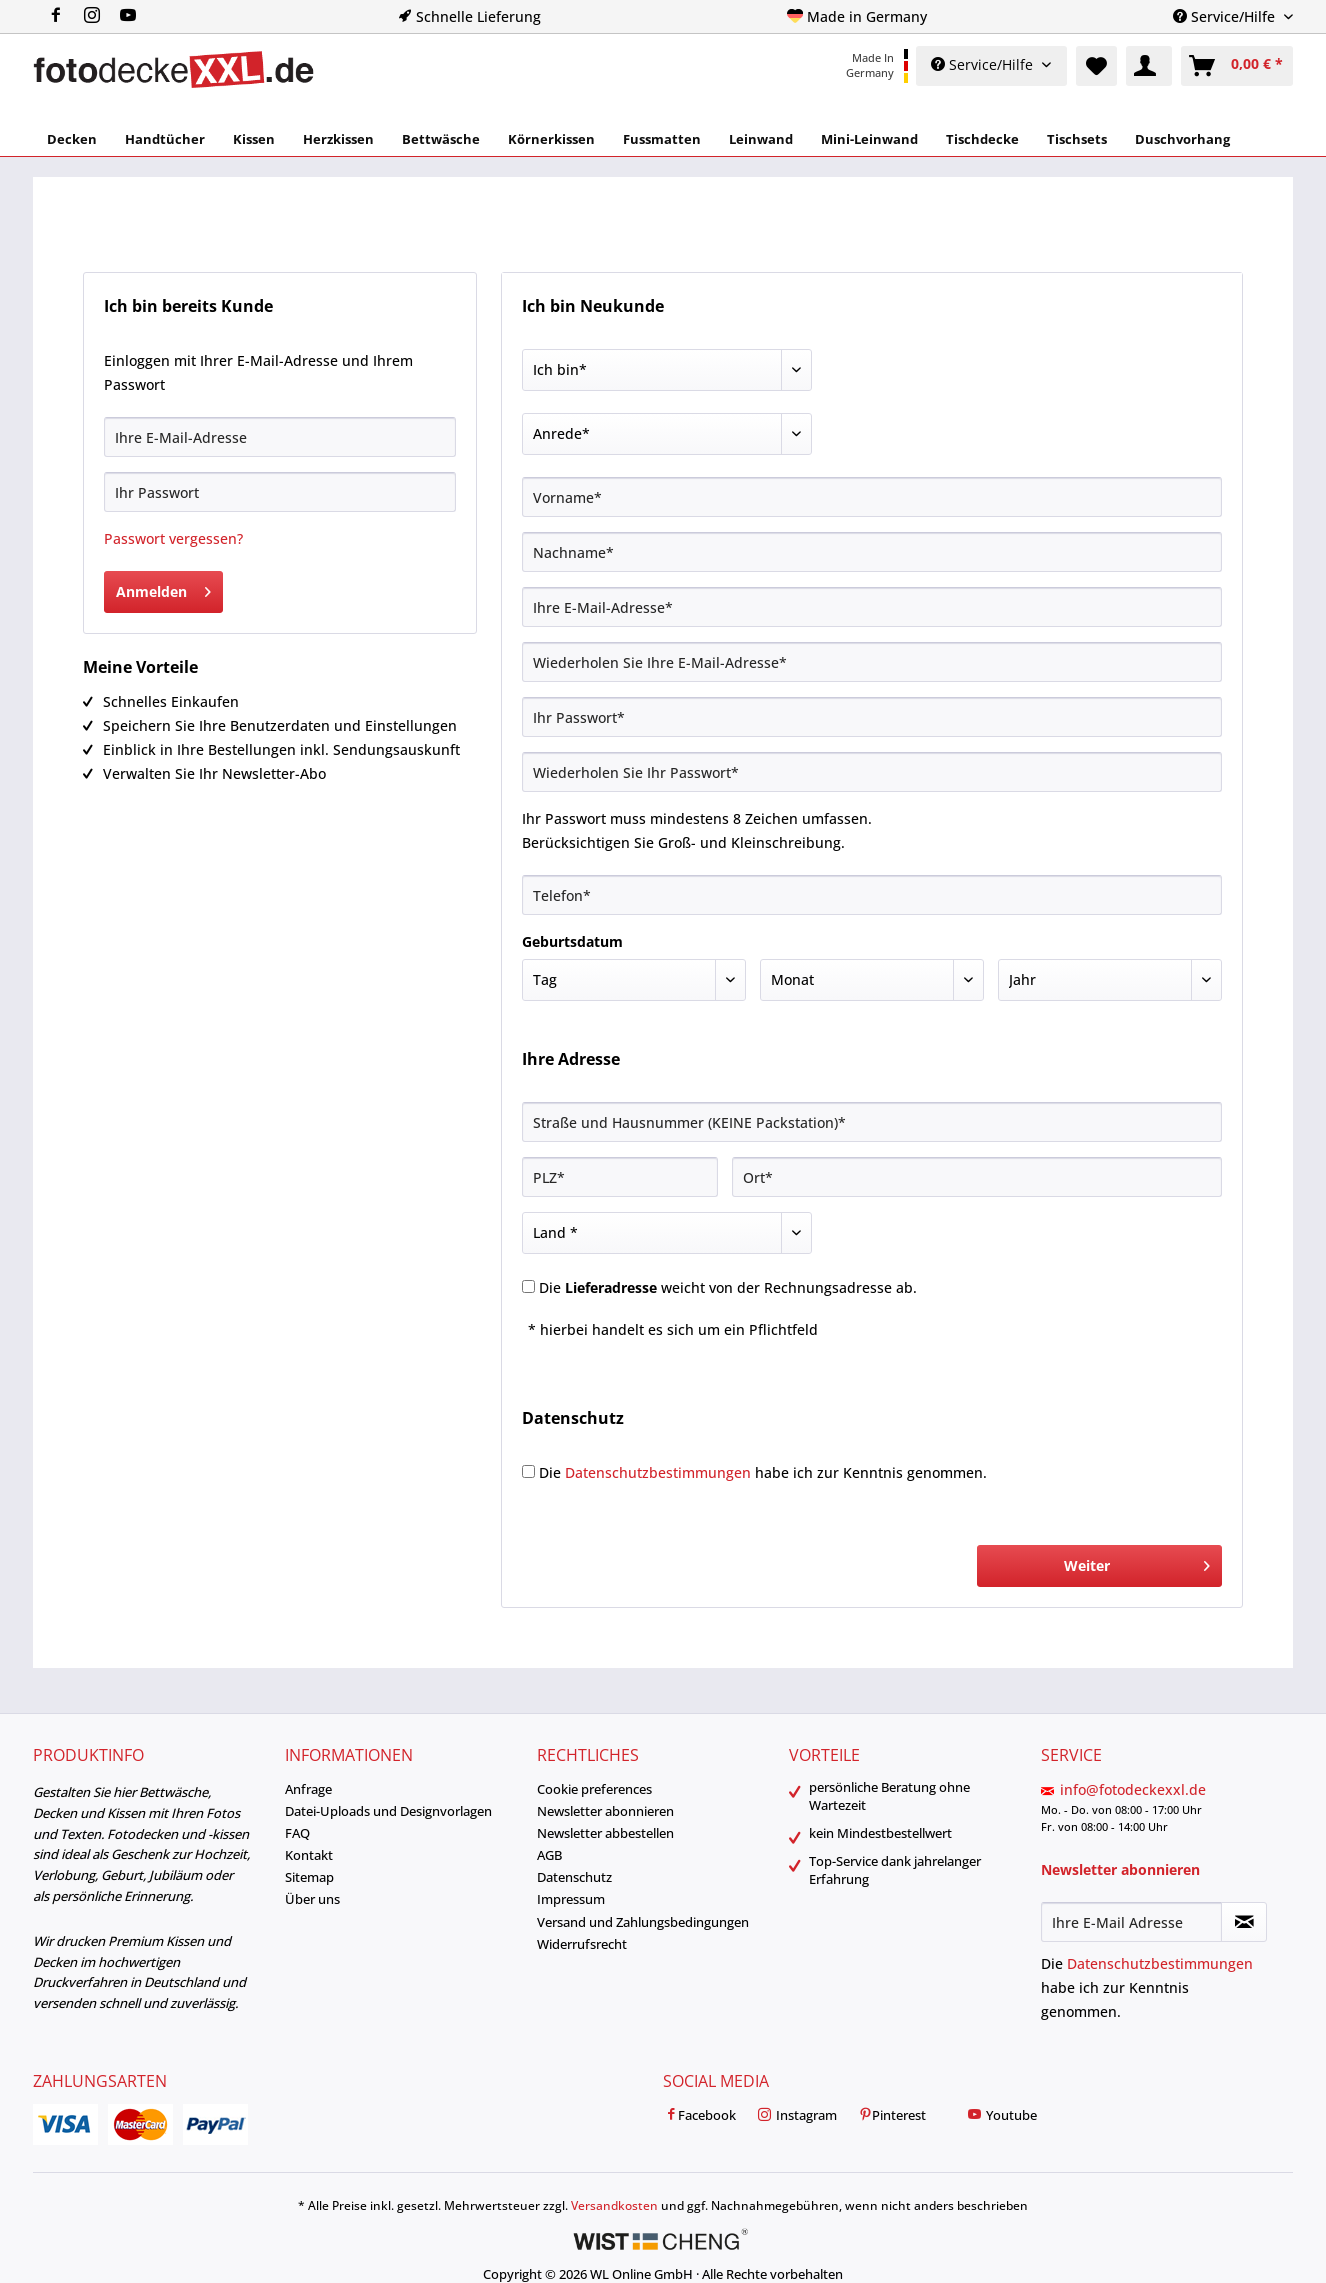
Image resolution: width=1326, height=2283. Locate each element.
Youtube (1001, 2116)
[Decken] (72, 139)
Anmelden (163, 588)
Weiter (1137, 1562)
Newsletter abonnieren (605, 1811)
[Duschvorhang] (1182, 139)
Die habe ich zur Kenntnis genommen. (763, 1472)
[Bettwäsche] (441, 139)
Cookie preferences (594, 1789)
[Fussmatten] (662, 139)
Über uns (312, 1899)
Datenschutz (574, 1877)
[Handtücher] (165, 139)
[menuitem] (100, 16)
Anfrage (308, 1789)
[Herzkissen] (338, 139)
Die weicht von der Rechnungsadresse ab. (728, 1287)
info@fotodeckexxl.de (1133, 1789)
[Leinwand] (761, 139)
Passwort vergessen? (173, 538)
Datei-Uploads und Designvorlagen (388, 1811)
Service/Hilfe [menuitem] (1226, 16)
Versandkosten (614, 2205)
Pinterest (891, 2116)
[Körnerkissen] (551, 139)
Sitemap (309, 1877)
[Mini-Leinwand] (869, 139)
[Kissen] (254, 139)
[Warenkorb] (1237, 66)
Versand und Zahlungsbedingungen (643, 1922)
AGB (549, 1855)
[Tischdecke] (982, 139)
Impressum (571, 1899)
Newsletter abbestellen (605, 1833)
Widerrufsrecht (582, 1944)
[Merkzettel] (1096, 66)
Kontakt (309, 1855)
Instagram (796, 2116)
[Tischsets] (1077, 139)
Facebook (699, 2116)
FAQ (297, 1833)
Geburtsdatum (572, 941)
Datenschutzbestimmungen (658, 1472)
